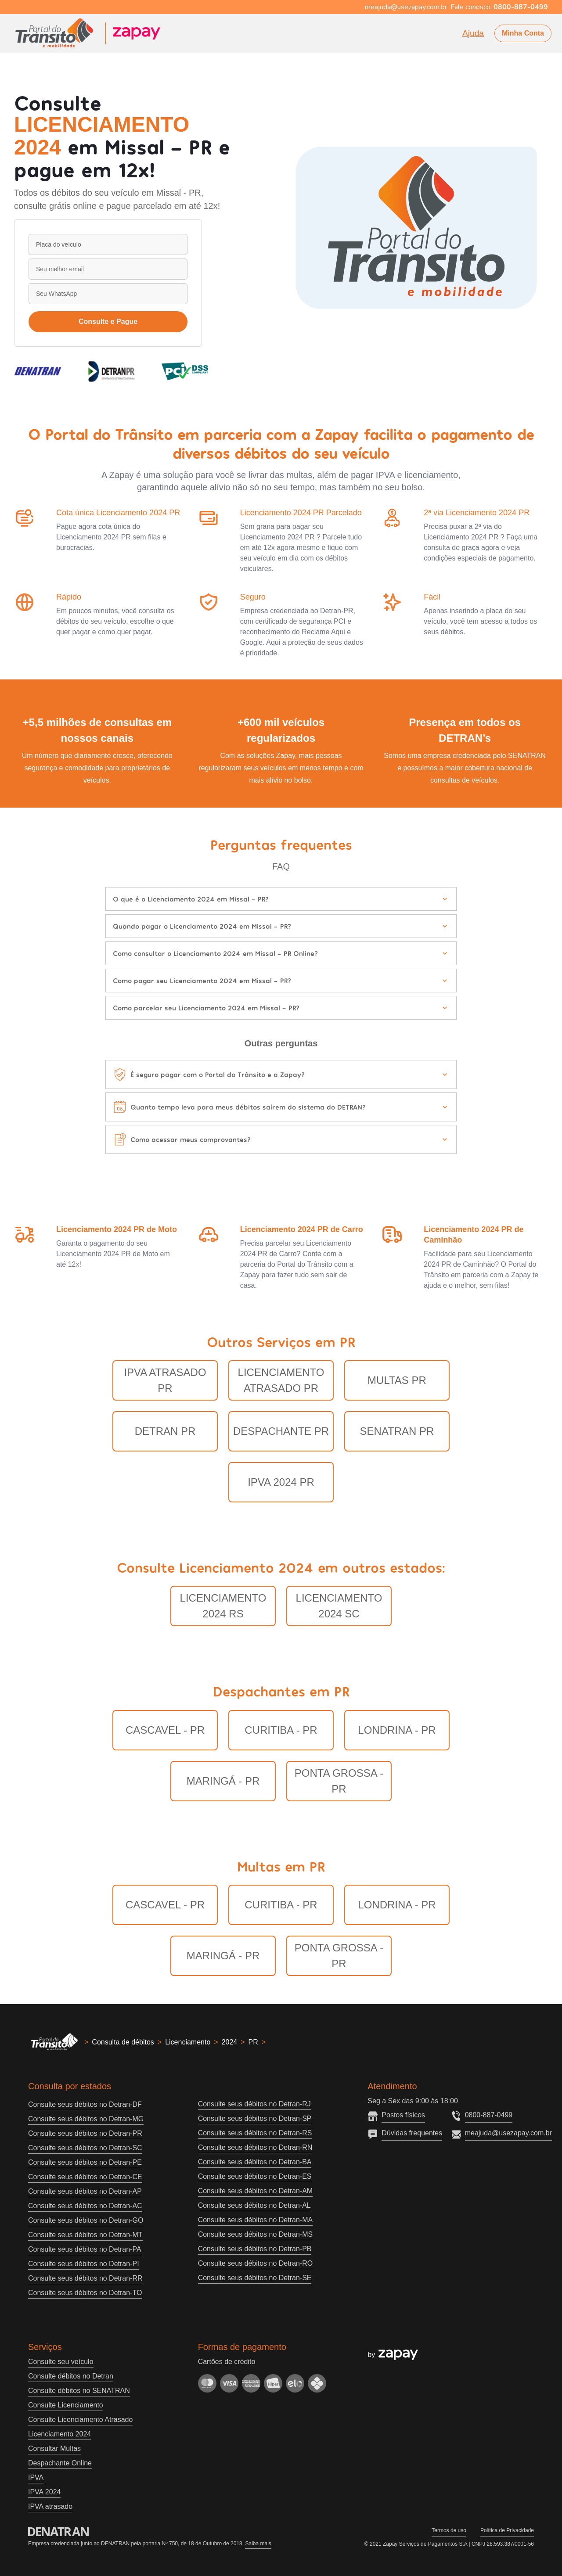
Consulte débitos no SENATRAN (79, 2390)
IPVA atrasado (50, 2506)
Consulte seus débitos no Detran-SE (255, 2277)
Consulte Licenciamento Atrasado (80, 2419)
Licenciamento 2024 (59, 2434)
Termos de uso (449, 2530)
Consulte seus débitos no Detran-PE (85, 2162)
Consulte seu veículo (61, 2361)
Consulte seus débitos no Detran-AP (85, 2191)
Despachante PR (281, 1431)
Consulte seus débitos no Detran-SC (85, 2148)
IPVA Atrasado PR (165, 1380)
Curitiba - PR (281, 1730)
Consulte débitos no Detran (70, 2376)
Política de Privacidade (507, 2530)
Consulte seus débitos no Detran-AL (254, 2205)
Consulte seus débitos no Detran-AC (85, 2206)
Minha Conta (523, 33)
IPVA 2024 (44, 2492)
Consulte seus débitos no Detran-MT (85, 2234)
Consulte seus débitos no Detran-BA (255, 2162)
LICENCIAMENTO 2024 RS (223, 1606)
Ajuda (473, 33)
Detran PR (165, 1431)
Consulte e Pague (108, 321)
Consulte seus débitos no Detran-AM (255, 2191)
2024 (230, 2042)
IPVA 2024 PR (281, 1482)
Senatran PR (397, 1431)
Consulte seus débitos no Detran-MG (86, 2119)
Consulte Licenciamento (65, 2405)
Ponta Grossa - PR (339, 1781)
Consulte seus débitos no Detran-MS (255, 2234)
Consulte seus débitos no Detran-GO (85, 2220)
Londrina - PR (397, 1730)
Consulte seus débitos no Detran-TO (85, 2292)
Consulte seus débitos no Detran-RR (85, 2278)
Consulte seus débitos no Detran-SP (255, 2118)
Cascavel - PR (165, 1730)
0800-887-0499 (489, 2115)
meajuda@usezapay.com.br (508, 2133)
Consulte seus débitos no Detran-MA (255, 2220)
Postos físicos (403, 2115)
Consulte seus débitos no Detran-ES (255, 2176)
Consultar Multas (54, 2448)
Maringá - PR (223, 1781)
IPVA (35, 2477)
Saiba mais (258, 2543)
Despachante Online (60, 2463)
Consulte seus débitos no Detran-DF (85, 2104)
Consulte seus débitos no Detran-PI (83, 2263)
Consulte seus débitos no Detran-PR (85, 2133)
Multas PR (396, 1380)
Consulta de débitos (123, 2042)
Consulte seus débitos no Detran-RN (255, 2147)
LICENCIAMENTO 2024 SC (339, 1606)
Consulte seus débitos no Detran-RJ (254, 2104)
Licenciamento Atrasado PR (281, 1380)
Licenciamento (187, 2042)
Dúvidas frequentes (412, 2133)
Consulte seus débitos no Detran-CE (85, 2177)
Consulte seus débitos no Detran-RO (255, 2263)
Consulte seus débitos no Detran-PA (84, 2249)
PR (253, 2042)
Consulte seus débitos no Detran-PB (255, 2249)
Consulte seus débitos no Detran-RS (255, 2133)
